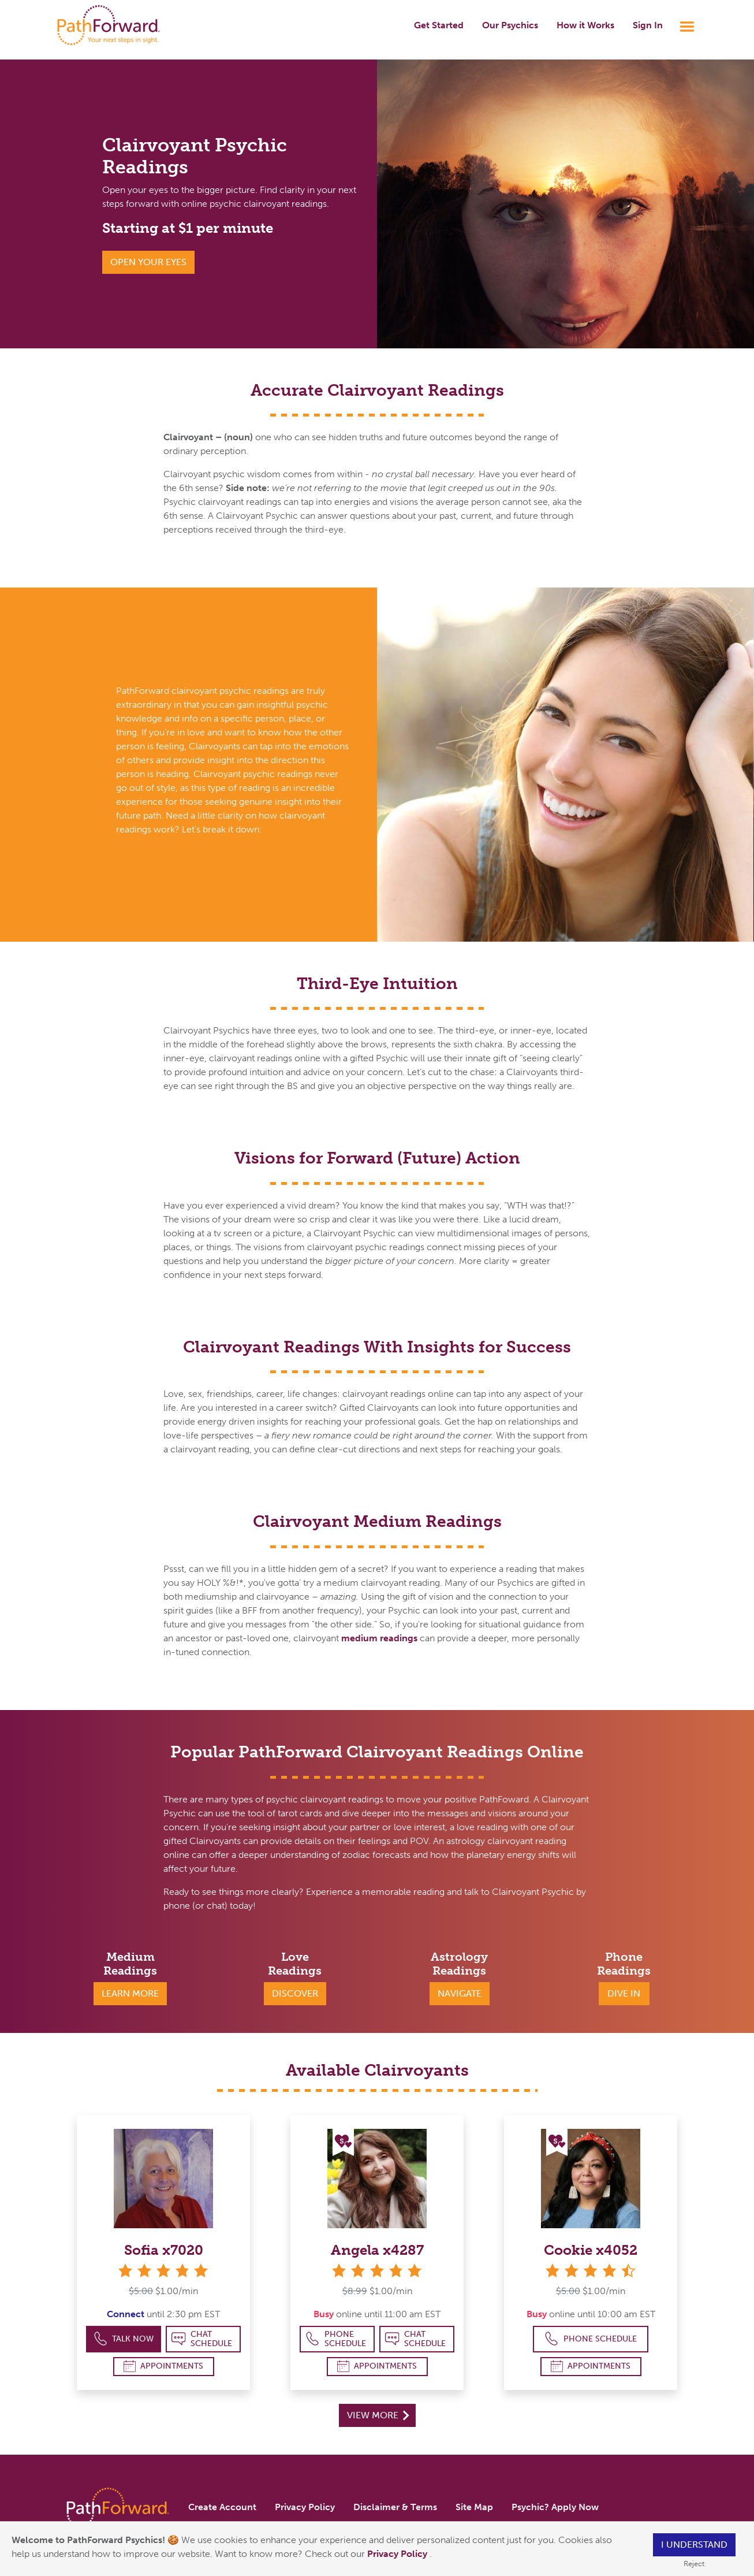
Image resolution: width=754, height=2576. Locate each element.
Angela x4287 (377, 2250)
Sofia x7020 (163, 2250)
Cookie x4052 (590, 2250)
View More (378, 2415)
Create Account (222, 2506)
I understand (694, 2544)
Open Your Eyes (148, 262)
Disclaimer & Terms (395, 2506)
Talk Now (124, 2339)
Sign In (648, 25)
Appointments (163, 2366)
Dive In (623, 1993)
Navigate (459, 1993)
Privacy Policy (398, 2553)
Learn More (130, 1993)
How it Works (585, 25)
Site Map (474, 2506)
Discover (295, 1993)
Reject (694, 2563)
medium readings (379, 1638)
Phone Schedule (335, 2338)
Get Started (439, 25)
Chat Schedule (201, 2338)
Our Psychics (510, 25)
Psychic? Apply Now (555, 2506)
